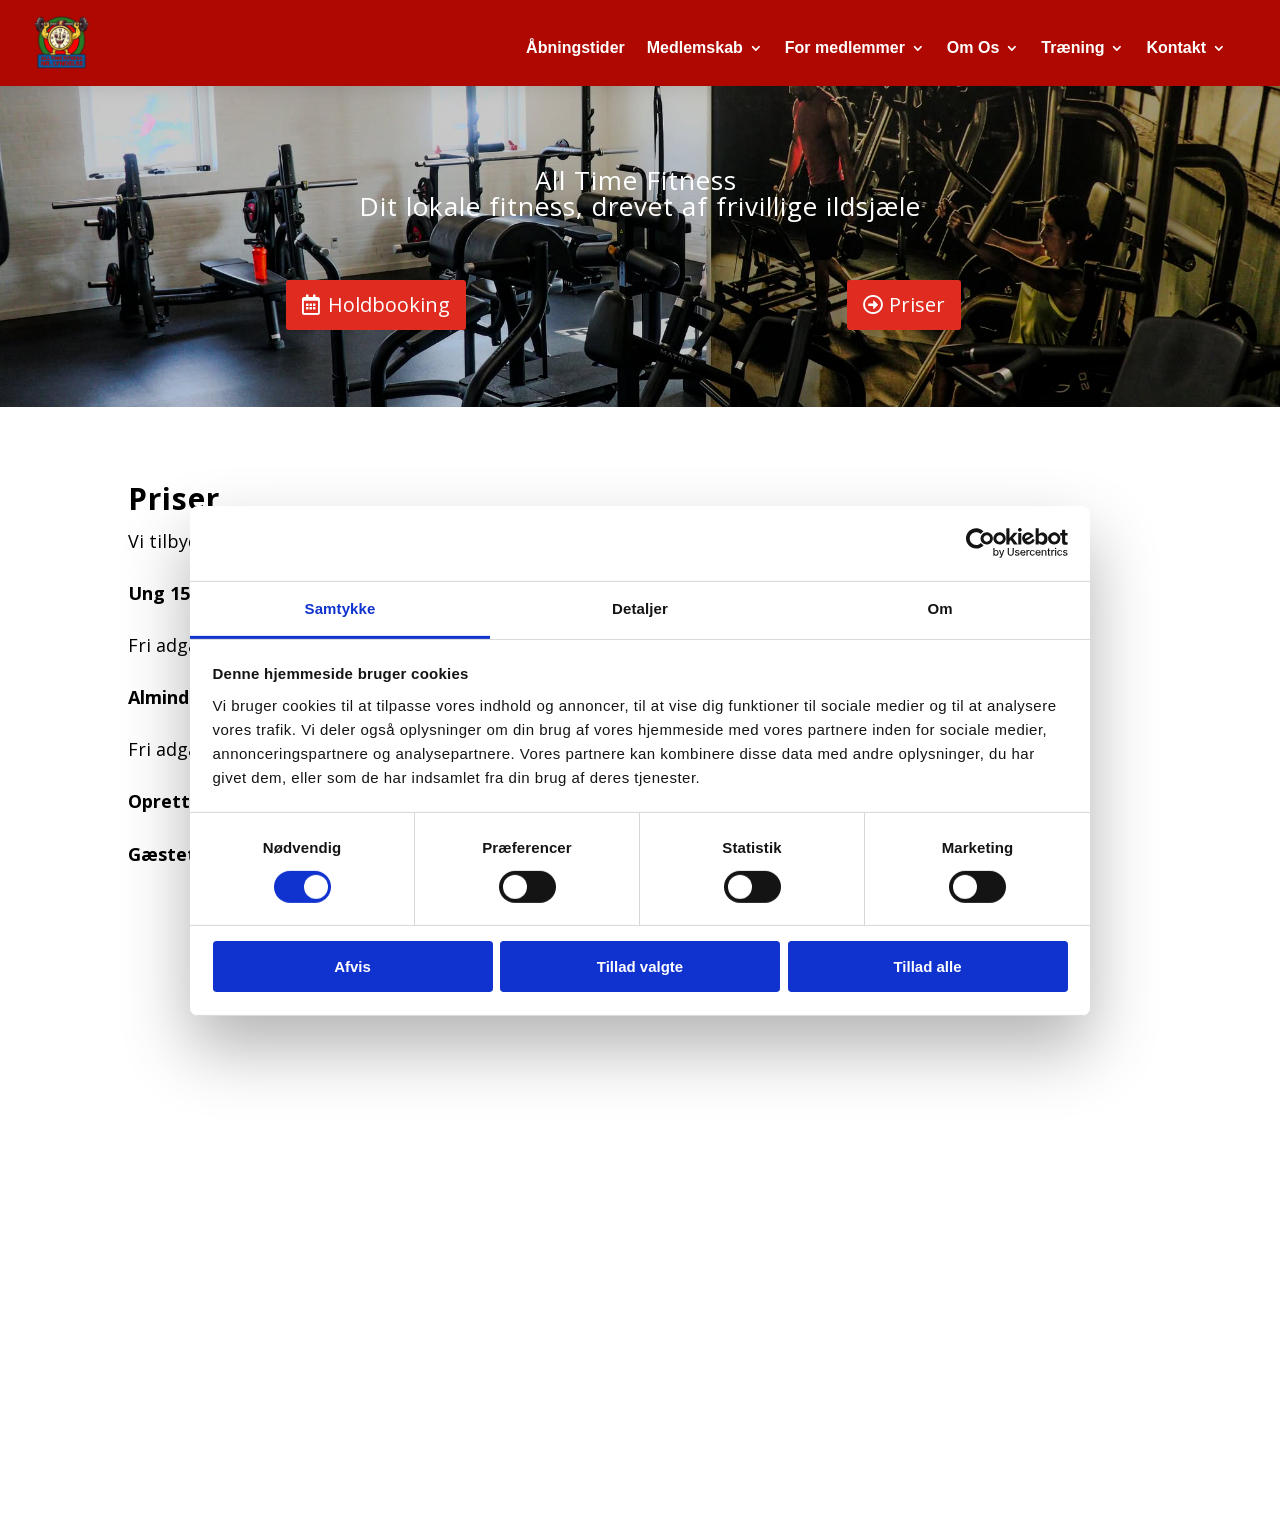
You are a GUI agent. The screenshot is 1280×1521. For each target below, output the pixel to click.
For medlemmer (845, 47)
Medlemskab (695, 47)
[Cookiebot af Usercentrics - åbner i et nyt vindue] (980, 543)
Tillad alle (927, 966)
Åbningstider (575, 47)
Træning (1072, 47)
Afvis (352, 966)
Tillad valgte (640, 966)
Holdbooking (389, 304)
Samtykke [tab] (340, 607)
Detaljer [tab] (640, 607)
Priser (917, 304)
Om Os (973, 47)
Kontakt (1176, 47)
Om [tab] (939, 607)
